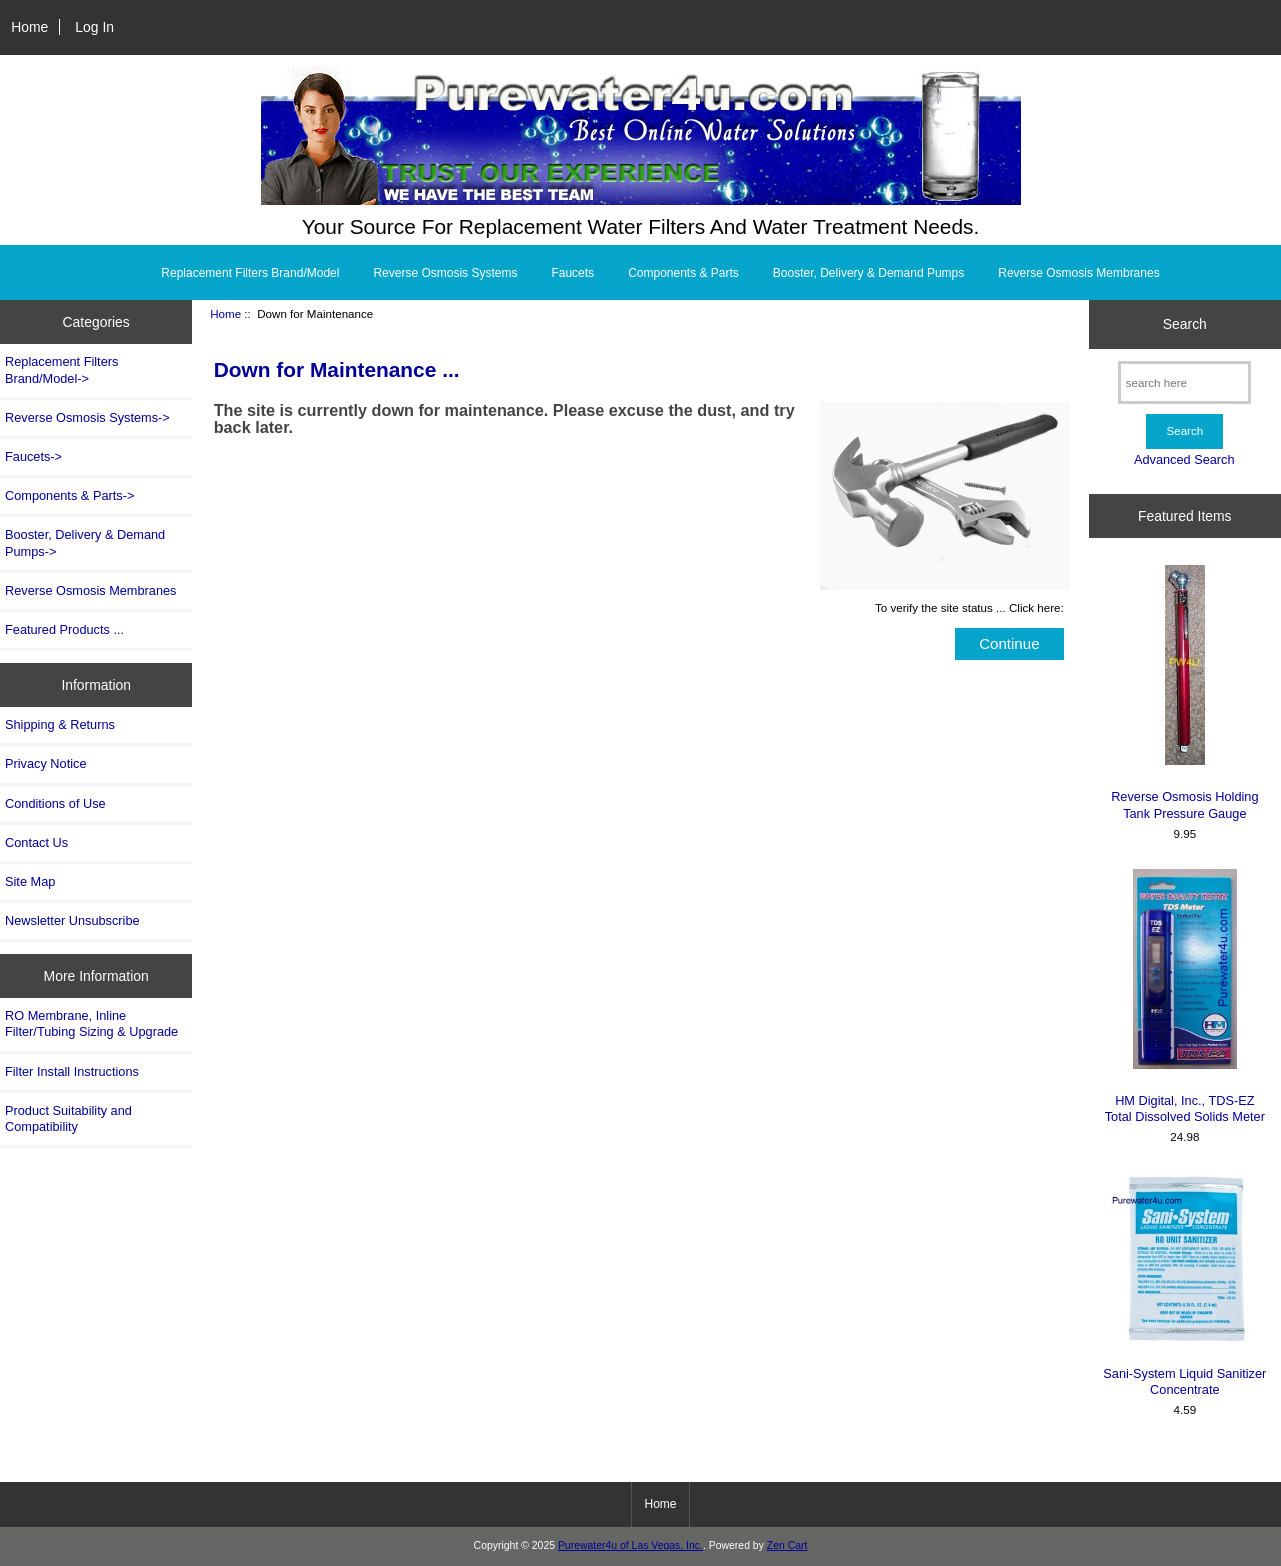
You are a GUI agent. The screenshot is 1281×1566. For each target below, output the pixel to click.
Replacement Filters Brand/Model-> (61, 369)
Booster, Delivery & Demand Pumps (868, 273)
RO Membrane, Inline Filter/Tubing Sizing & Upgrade (91, 1023)
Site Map (30, 881)
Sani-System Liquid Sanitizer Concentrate (1184, 1285)
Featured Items (1185, 516)
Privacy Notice (45, 763)
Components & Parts (683, 273)
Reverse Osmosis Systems (445, 273)
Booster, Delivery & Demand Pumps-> (85, 542)
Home (29, 27)
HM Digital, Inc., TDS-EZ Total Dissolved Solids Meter (1185, 996)
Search (1185, 324)
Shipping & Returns (60, 724)
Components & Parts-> (69, 495)
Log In (94, 27)
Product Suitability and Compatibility (68, 1118)
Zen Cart (787, 1545)
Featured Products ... (64, 629)
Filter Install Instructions (72, 1071)
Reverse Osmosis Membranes (1078, 273)
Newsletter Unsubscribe (72, 920)
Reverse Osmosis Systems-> (87, 417)
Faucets (572, 273)
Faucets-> (33, 456)
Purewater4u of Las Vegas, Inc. (630, 1545)
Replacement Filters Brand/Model (250, 273)
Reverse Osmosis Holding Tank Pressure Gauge (1184, 692)
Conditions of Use (55, 803)
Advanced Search (1184, 459)
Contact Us (36, 842)
